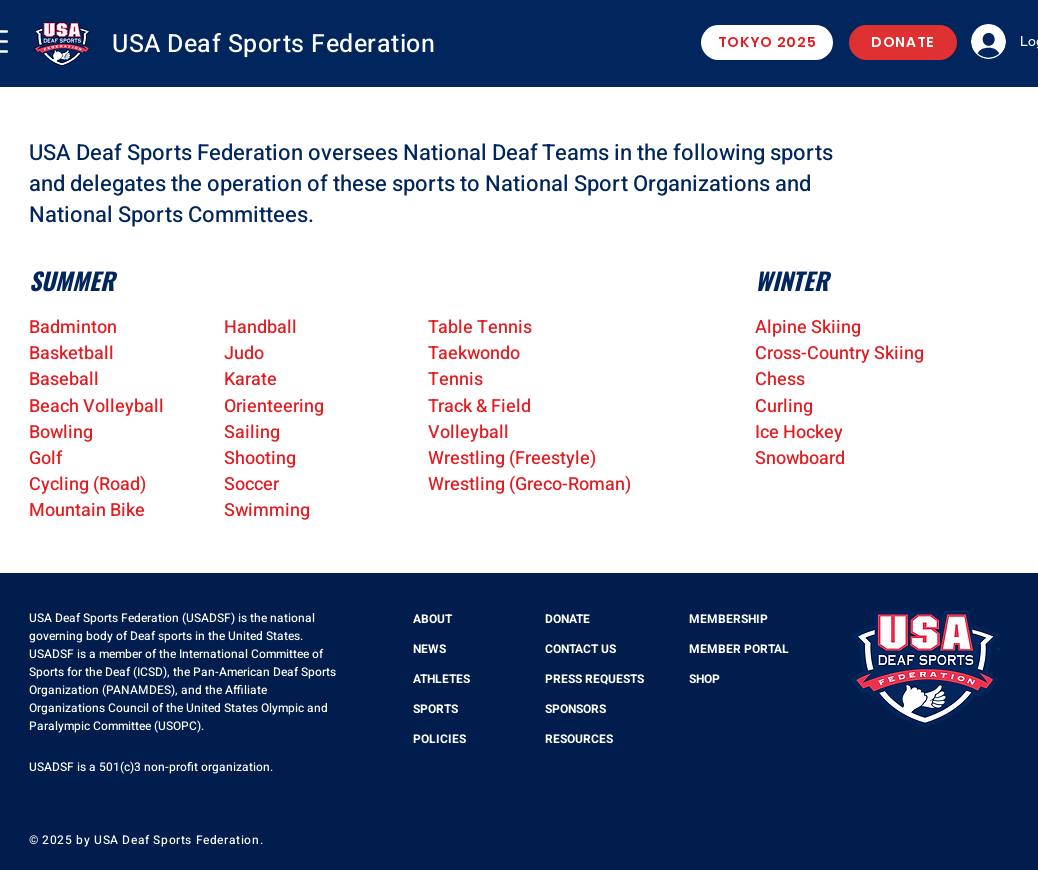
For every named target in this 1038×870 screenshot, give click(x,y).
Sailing (252, 432)
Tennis (455, 379)
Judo (244, 353)
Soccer (251, 484)
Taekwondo (474, 353)
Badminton (73, 327)
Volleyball (468, 432)
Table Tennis (480, 327)
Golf (45, 458)
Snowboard (800, 458)
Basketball (71, 353)
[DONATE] (903, 42)
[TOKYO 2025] (767, 42)
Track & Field (479, 406)
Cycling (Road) (87, 484)
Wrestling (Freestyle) (512, 458)
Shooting (260, 458)
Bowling (61, 432)
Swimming (267, 510)
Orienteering (274, 406)
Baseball (64, 379)
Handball (260, 327)
